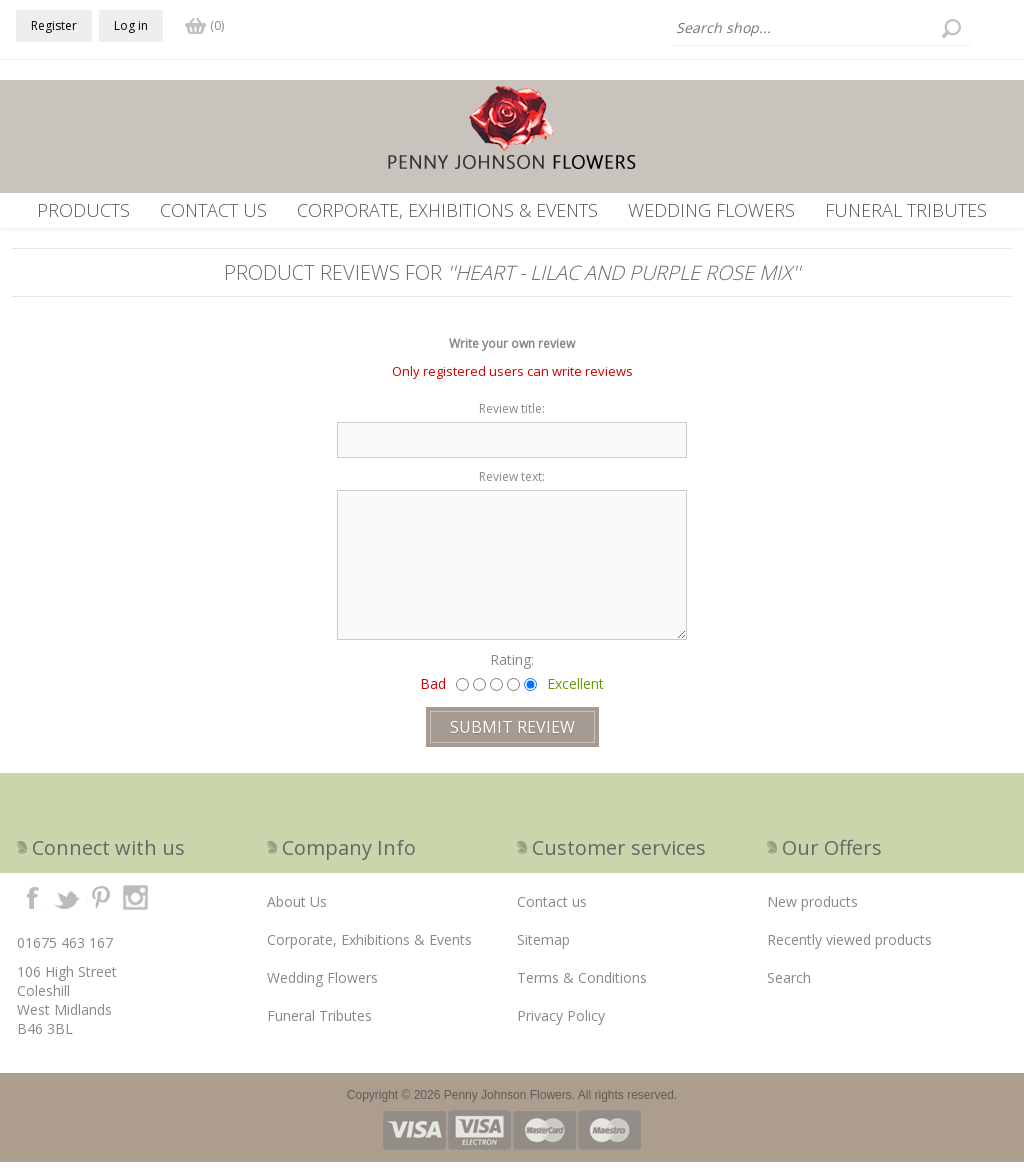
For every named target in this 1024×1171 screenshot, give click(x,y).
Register (54, 25)
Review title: (512, 417)
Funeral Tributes (906, 210)
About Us (297, 910)
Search (789, 986)
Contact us (213, 210)
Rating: (512, 668)
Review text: (512, 485)
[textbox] (821, 28)
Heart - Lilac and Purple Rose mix (623, 281)
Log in (131, 25)
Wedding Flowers (711, 210)
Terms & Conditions (582, 986)
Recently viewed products (849, 948)
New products (812, 910)
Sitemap (543, 948)
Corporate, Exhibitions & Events (447, 210)
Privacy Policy (561, 1024)
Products (83, 210)
